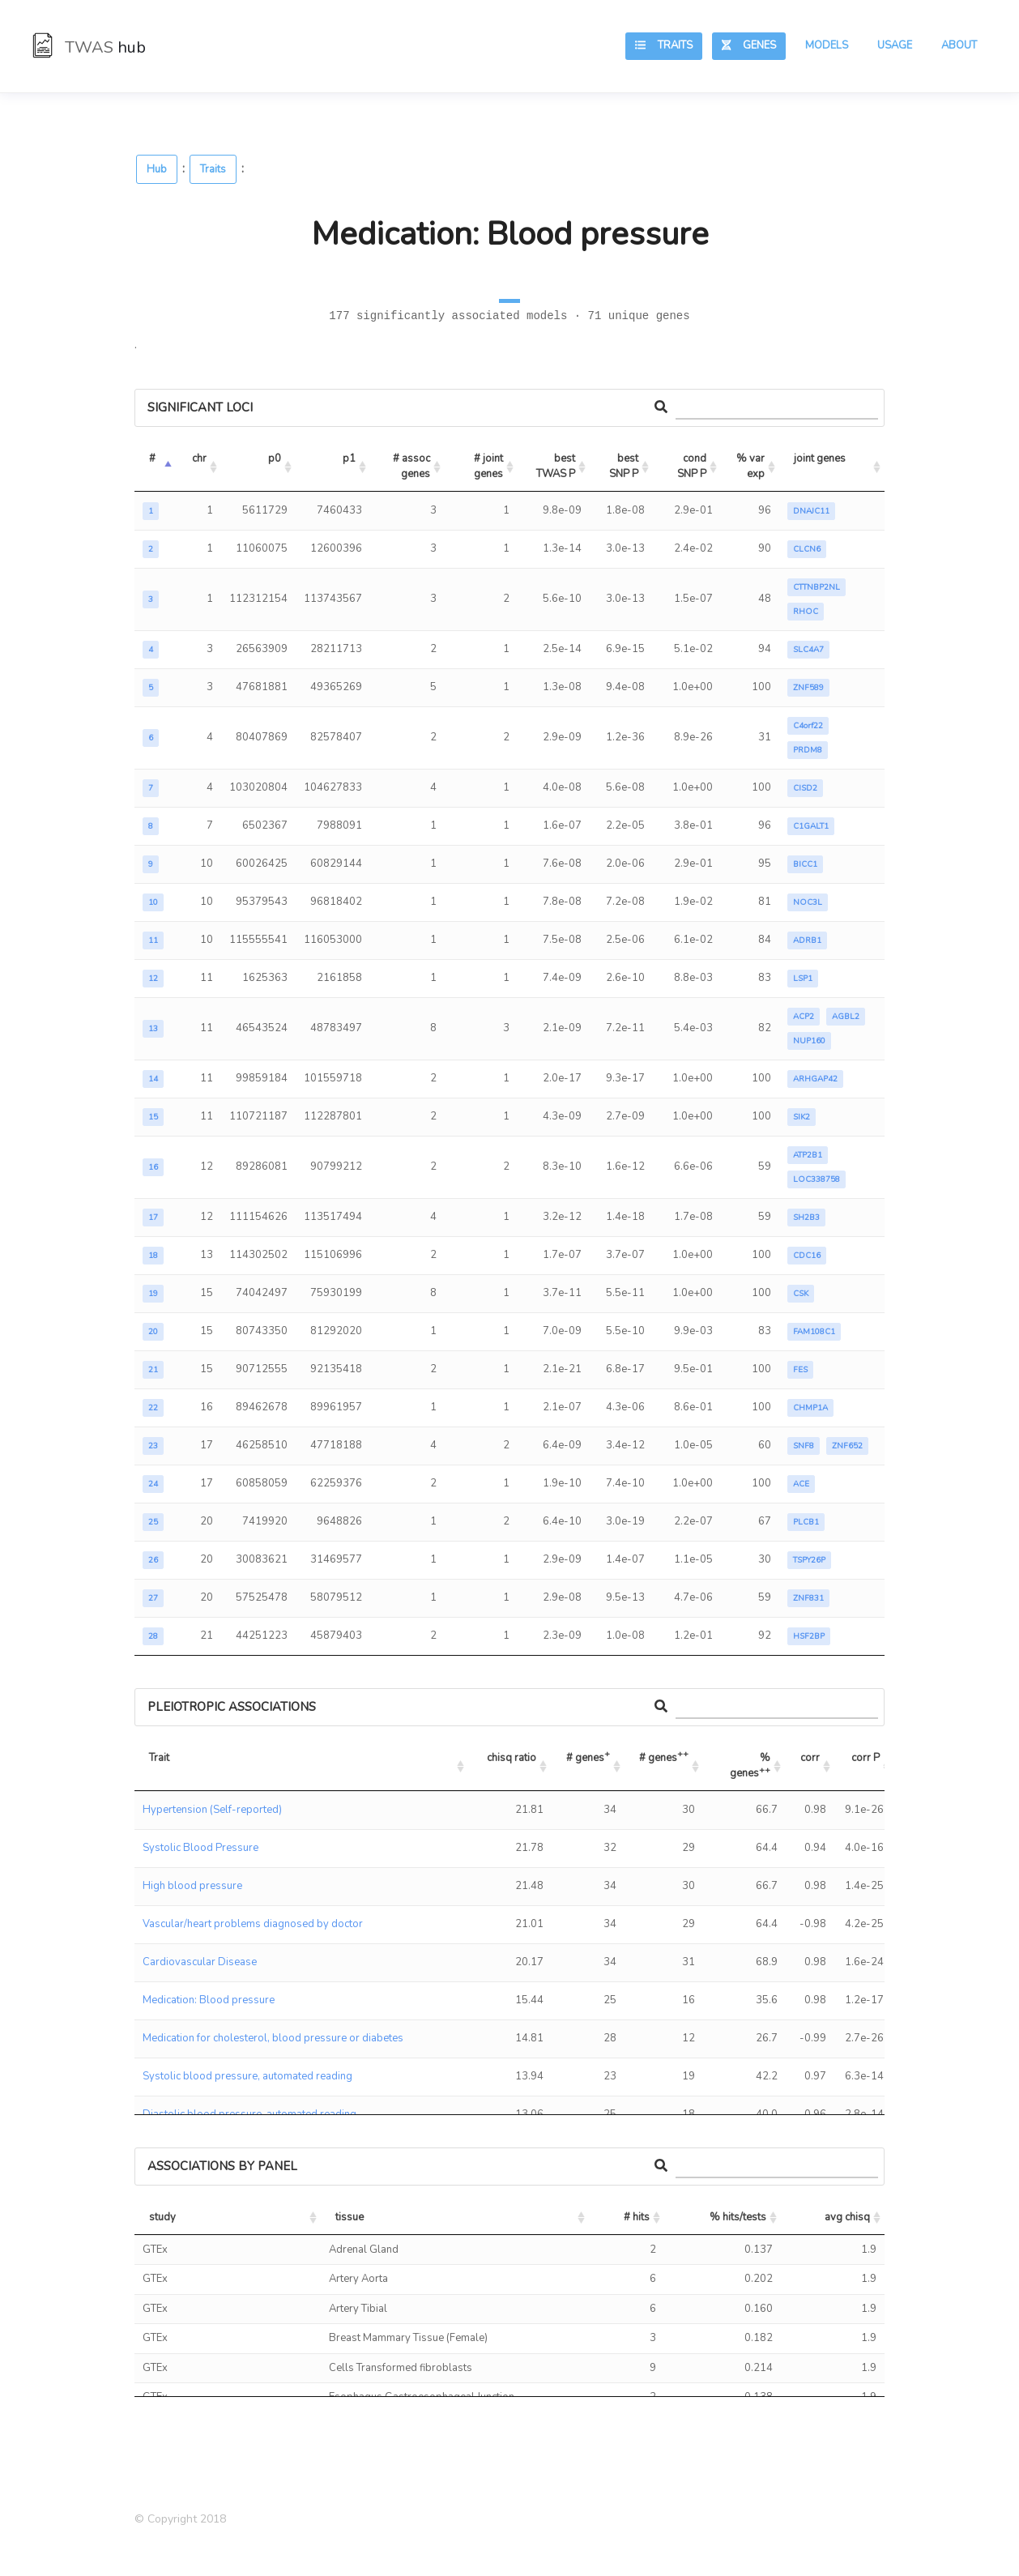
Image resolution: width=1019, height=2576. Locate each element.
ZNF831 (808, 1598)
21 (153, 1369)
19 (153, 1293)
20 (153, 1331)
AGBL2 (845, 1016)
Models (826, 45)
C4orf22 (808, 725)
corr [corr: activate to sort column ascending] (810, 1758)
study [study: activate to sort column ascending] (162, 2217)
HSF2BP (809, 1636)
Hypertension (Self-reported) (212, 1809)
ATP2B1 (807, 1155)
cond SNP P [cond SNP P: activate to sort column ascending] (693, 466)
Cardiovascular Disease (200, 1962)
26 (153, 1560)
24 (153, 1484)
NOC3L (807, 902)
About (959, 45)
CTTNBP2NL (816, 587)
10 (153, 902)
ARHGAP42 (815, 1079)
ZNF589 (808, 687)
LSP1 (802, 978)
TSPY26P (809, 1560)
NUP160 (809, 1041)
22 (153, 1408)
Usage (894, 45)
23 (153, 1446)
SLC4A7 (808, 649)
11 (153, 940)
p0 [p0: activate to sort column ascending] (274, 458)
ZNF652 (847, 1446)
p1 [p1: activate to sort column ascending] (349, 458)
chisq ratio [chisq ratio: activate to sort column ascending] (511, 1758)
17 (153, 1217)
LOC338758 (816, 1179)
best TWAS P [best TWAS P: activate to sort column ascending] (557, 466)
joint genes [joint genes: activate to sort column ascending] (820, 458)
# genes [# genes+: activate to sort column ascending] (588, 1755)
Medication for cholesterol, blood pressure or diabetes (273, 2038)
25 (153, 1522)
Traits (664, 45)
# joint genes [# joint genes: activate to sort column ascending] (489, 466)
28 (153, 1636)
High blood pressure (192, 1886)
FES (800, 1369)
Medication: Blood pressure (209, 2000)
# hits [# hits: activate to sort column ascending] (637, 2217)
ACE (801, 1484)
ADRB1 (807, 940)
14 (153, 1079)
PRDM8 (807, 750)
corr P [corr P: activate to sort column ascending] (865, 1758)
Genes (749, 45)
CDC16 (807, 1255)
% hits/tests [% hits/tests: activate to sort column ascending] (738, 2217)
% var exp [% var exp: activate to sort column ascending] (751, 466)
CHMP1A (810, 1408)
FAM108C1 (814, 1331)
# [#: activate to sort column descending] (152, 458)
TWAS (89, 47)
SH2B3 (806, 1217)
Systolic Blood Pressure (200, 1847)
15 (153, 1117)
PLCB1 (806, 1522)
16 (153, 1167)
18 (153, 1255)
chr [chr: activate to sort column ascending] (199, 458)
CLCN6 (807, 549)
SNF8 (803, 1446)
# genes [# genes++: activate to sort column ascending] (664, 1755)
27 (153, 1598)
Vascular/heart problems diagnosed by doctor (253, 1924)
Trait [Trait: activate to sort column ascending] (159, 1758)
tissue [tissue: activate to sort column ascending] (349, 2217)
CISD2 (805, 788)
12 (153, 978)
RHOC (805, 611)
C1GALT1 (811, 826)
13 (153, 1028)
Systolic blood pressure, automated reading (247, 2076)
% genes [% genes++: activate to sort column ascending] (751, 1766)
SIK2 (801, 1117)
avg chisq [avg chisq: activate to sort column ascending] (847, 2217)
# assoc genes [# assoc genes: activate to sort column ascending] (413, 466)
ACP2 (803, 1016)
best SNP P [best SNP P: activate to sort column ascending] (625, 466)
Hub (157, 169)
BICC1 (805, 864)
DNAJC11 (811, 511)
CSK (800, 1293)
